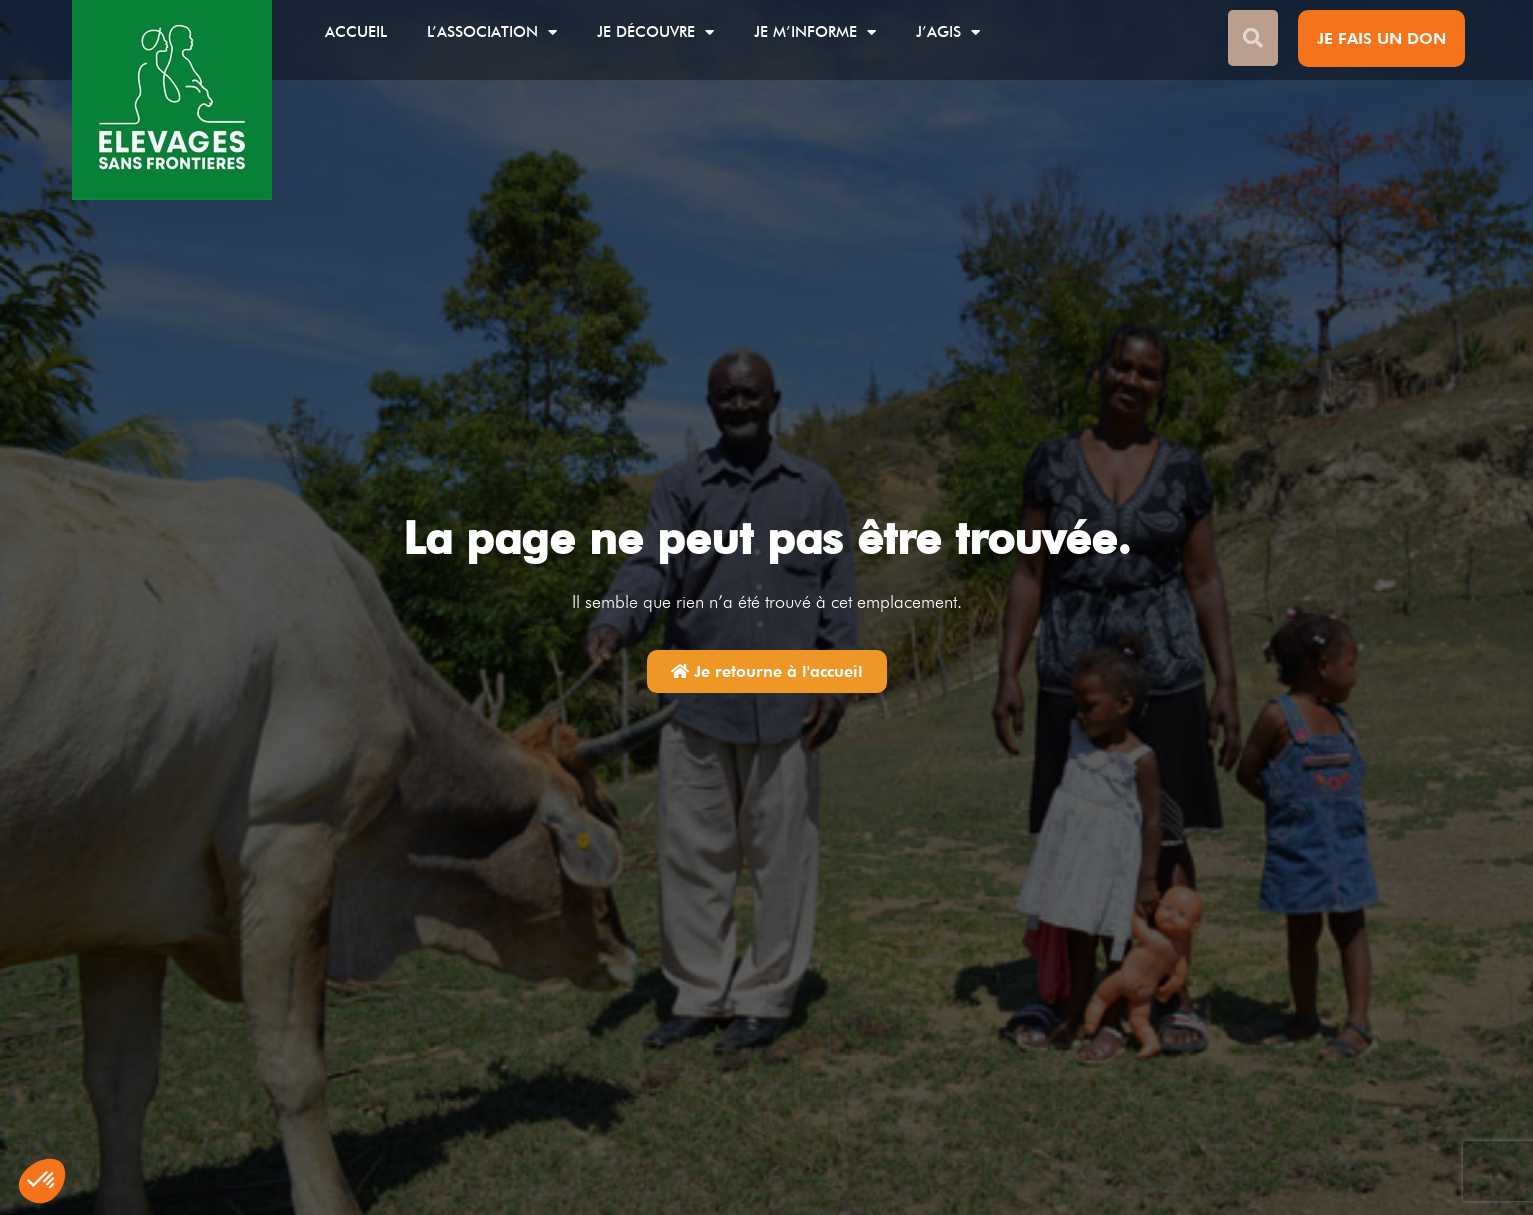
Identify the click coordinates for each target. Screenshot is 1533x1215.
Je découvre (655, 32)
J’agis (948, 32)
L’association (492, 32)
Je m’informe (815, 32)
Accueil (356, 32)
